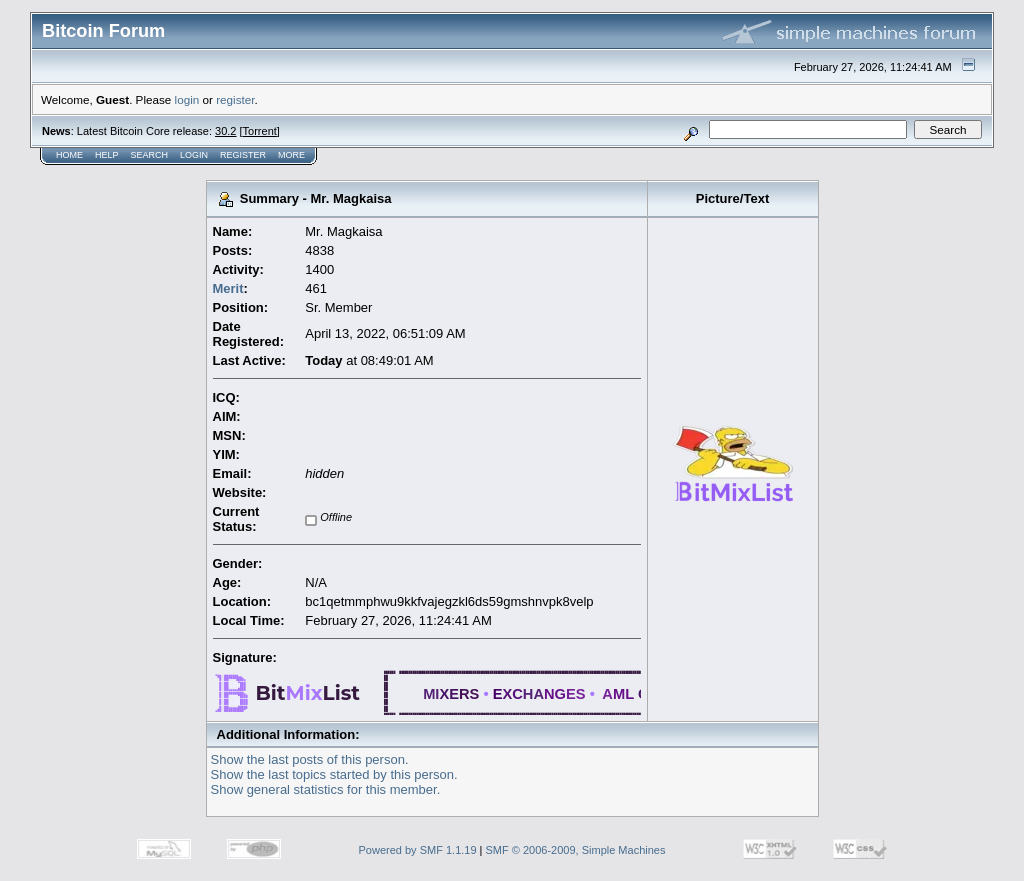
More (291, 155)
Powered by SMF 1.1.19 (418, 850)
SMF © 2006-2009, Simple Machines (576, 850)
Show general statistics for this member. (326, 789)
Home (69, 155)
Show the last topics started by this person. (334, 774)
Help (107, 155)
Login (194, 155)
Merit (228, 288)
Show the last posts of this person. (310, 759)
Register (243, 155)
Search (150, 155)
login (187, 99)
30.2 (225, 131)
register (235, 99)
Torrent (260, 131)
